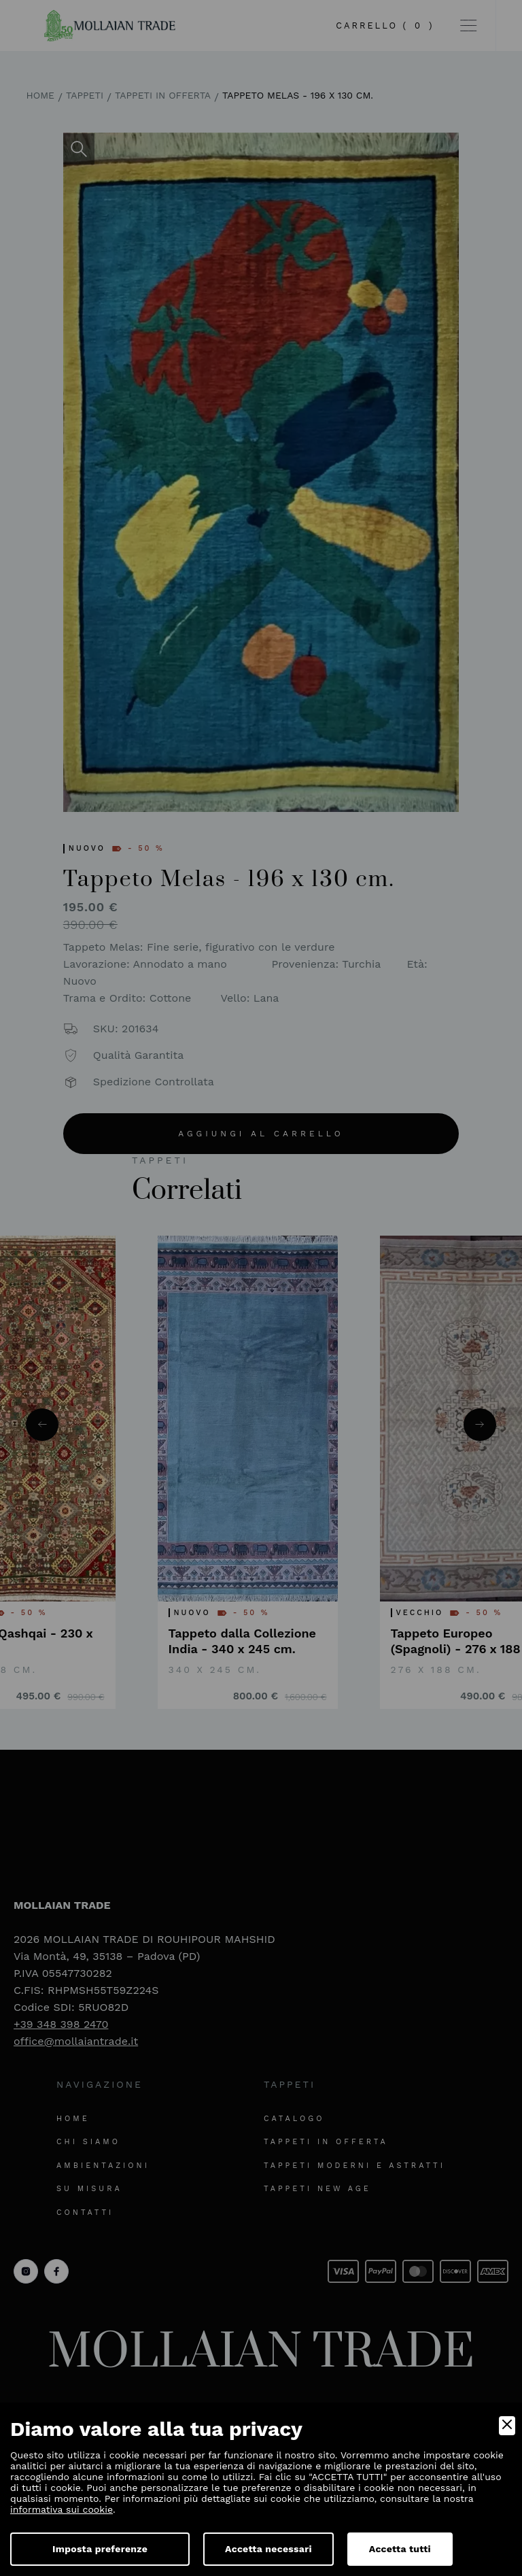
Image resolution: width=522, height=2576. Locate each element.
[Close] (507, 2425)
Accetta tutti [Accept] (400, 2548)
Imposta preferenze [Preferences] (99, 2548)
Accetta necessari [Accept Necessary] (268, 2548)
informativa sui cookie (61, 2509)
